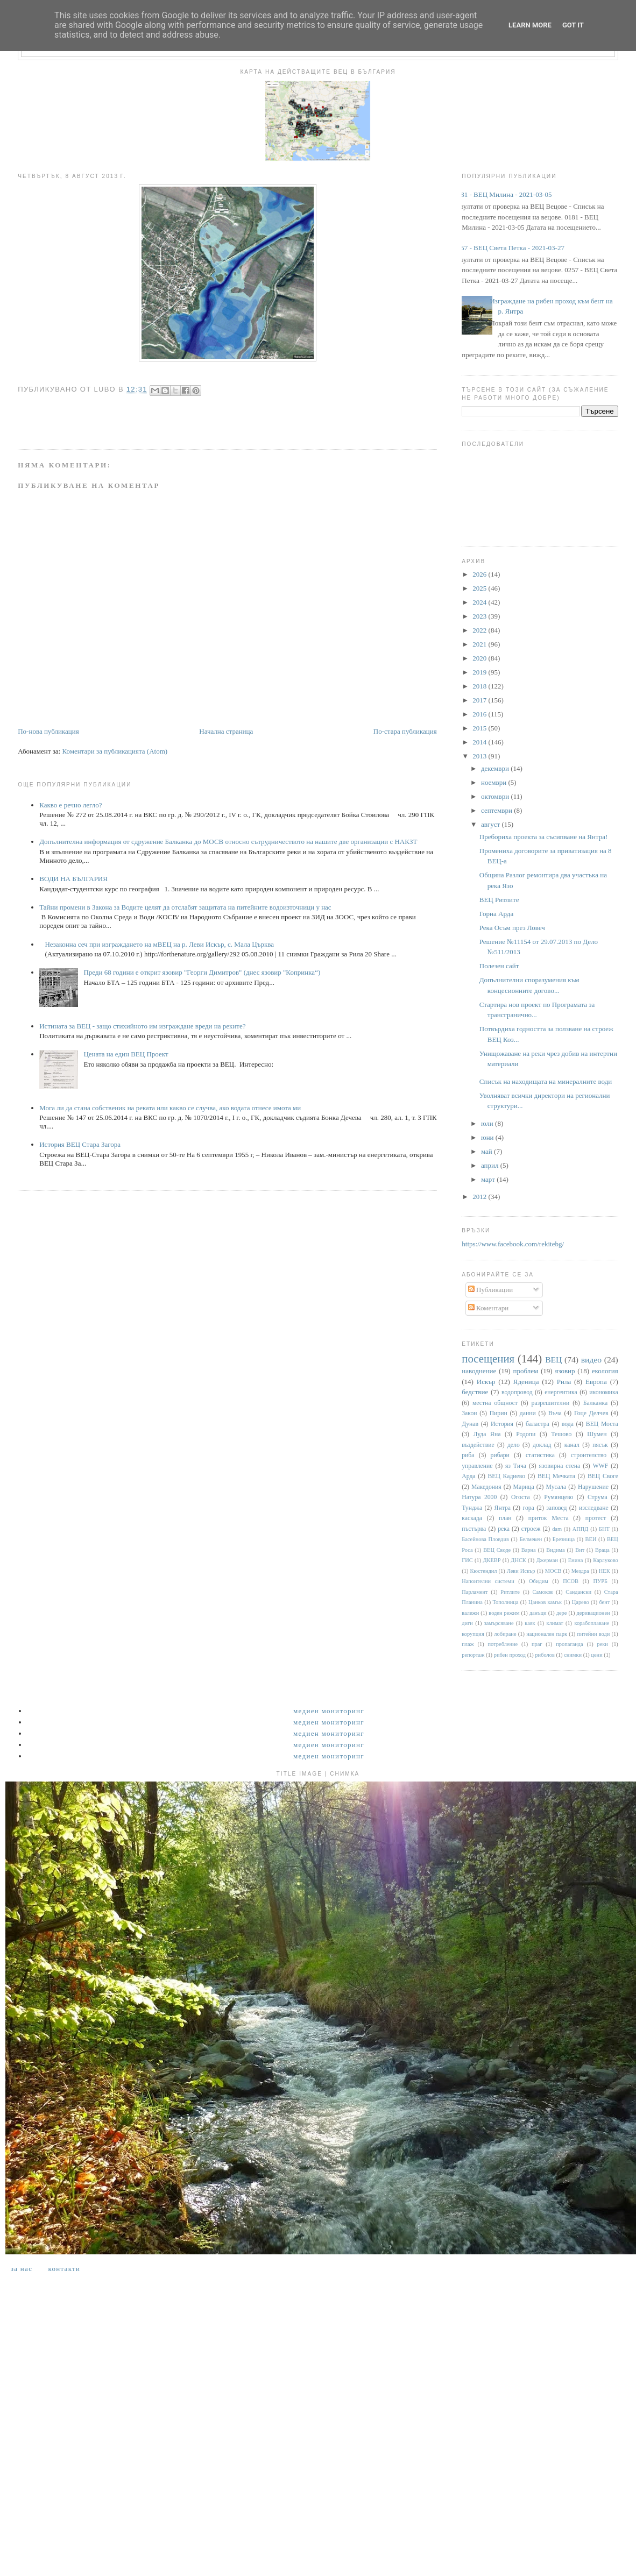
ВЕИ (591, 1539)
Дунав (470, 1424)
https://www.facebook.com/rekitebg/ (513, 1244)
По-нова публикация (48, 731)
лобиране (505, 1634)
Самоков (543, 1592)
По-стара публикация (405, 731)
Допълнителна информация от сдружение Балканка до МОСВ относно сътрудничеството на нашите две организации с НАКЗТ (228, 842)
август (491, 824)
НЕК (604, 1571)
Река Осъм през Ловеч (512, 928)
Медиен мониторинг (328, 1711)
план (505, 1518)
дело (513, 1445)
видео (591, 1359)
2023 (480, 616)
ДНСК (518, 1560)
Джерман (547, 1560)
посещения (488, 1358)
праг (537, 1644)
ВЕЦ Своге (603, 1476)
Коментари (488, 1308)
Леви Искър (521, 1571)
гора (528, 1508)
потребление (503, 1644)
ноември (494, 782)
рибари (500, 1455)
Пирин (498, 1413)
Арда (468, 1476)
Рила (564, 1382)
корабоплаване (591, 1623)
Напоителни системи (488, 1581)
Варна (528, 1550)
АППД (581, 1529)
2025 (480, 588)
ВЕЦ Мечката (556, 1476)
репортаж (473, 1655)
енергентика (561, 1392)
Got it (573, 25)
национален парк (546, 1634)
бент (604, 1602)
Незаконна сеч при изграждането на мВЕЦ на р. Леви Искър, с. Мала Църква (159, 944)
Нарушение (593, 1487)
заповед (556, 1508)
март (489, 1179)
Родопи (525, 1434)
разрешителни (551, 1403)
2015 (480, 728)
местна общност (495, 1403)
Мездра (580, 1571)
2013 (480, 756)
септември (497, 810)
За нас (21, 2269)
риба (468, 1455)
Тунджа (472, 1508)
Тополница (506, 1602)
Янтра (502, 1508)
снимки (573, 1655)
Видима (555, 1550)
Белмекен (530, 1539)
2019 (480, 672)
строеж (531, 1528)
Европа (596, 1382)
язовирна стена (560, 1466)
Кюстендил (483, 1571)
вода (568, 1424)
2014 (480, 742)
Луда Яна (487, 1434)
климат (554, 1623)
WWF (601, 1466)
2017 (480, 700)
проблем (525, 1371)
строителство (588, 1455)
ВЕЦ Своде (497, 1550)
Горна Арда (496, 914)
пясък (600, 1445)
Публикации (490, 1290)
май (487, 1151)
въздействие (478, 1445)
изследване (594, 1508)
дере (561, 1613)
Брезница (564, 1539)
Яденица (526, 1382)
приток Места (548, 1518)
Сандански (578, 1592)
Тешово (561, 1434)
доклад (542, 1445)
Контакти (64, 2269)
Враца (602, 1550)
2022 (480, 630)
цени (596, 1655)
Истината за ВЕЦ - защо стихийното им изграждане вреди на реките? (142, 1026)
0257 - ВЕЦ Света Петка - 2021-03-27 (509, 248)
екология (605, 1371)
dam (557, 1529)
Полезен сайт (499, 966)
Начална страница (226, 731)
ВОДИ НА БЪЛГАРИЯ (73, 879)
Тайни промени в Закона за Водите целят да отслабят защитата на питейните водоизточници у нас (185, 907)
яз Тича (515, 1466)
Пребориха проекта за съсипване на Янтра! (543, 837)
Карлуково (605, 1560)
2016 (480, 714)
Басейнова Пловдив (485, 1539)
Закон (469, 1413)
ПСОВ (570, 1581)
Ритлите (510, 1592)
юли (488, 1123)
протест (595, 1518)
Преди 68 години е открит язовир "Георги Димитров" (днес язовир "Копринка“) (201, 972)
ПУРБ (600, 1581)
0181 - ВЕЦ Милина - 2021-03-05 (503, 194)
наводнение (479, 1371)
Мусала (556, 1487)
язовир (565, 1371)
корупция (473, 1634)
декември (496, 768)
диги (467, 1623)
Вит (579, 1550)
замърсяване (499, 1623)
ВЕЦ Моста (602, 1424)
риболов (544, 1655)
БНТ (604, 1529)
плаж (468, 1644)
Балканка (595, 1403)
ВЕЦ (553, 1359)
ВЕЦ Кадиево (507, 1476)
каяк (530, 1623)
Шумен (596, 1434)
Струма (597, 1497)
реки (602, 1644)
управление (477, 1466)
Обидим (538, 1581)
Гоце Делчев (591, 1413)
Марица (523, 1487)
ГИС (467, 1560)
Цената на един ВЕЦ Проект (125, 1054)
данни (528, 1413)
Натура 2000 (479, 1497)
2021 (480, 644)
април (490, 1165)
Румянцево (558, 1497)
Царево (580, 1602)
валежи (470, 1613)
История (502, 1424)
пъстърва (474, 1528)
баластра (537, 1424)
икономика (603, 1392)
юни (488, 1137)
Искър (486, 1382)
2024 (480, 602)
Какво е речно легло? (70, 805)
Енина (575, 1560)
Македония (486, 1487)
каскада (472, 1518)
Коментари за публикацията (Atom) (114, 751)
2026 (480, 574)
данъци (538, 1613)
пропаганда (569, 1644)
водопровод (517, 1392)
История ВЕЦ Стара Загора (80, 1144)
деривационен (593, 1613)
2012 (480, 1197)
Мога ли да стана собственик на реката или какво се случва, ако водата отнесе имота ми (170, 1108)
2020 (480, 658)
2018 (480, 686)
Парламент (474, 1592)
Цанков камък (545, 1602)
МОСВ (553, 1571)
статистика (540, 1455)
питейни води (593, 1634)
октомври (496, 796)
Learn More (530, 25)
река (504, 1528)
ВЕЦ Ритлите (499, 900)
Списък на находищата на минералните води (545, 1081)
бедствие (475, 1392)
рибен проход (510, 1655)
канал (572, 1445)
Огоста (520, 1497)
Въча (555, 1413)
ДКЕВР (491, 1560)
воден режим (504, 1613)
